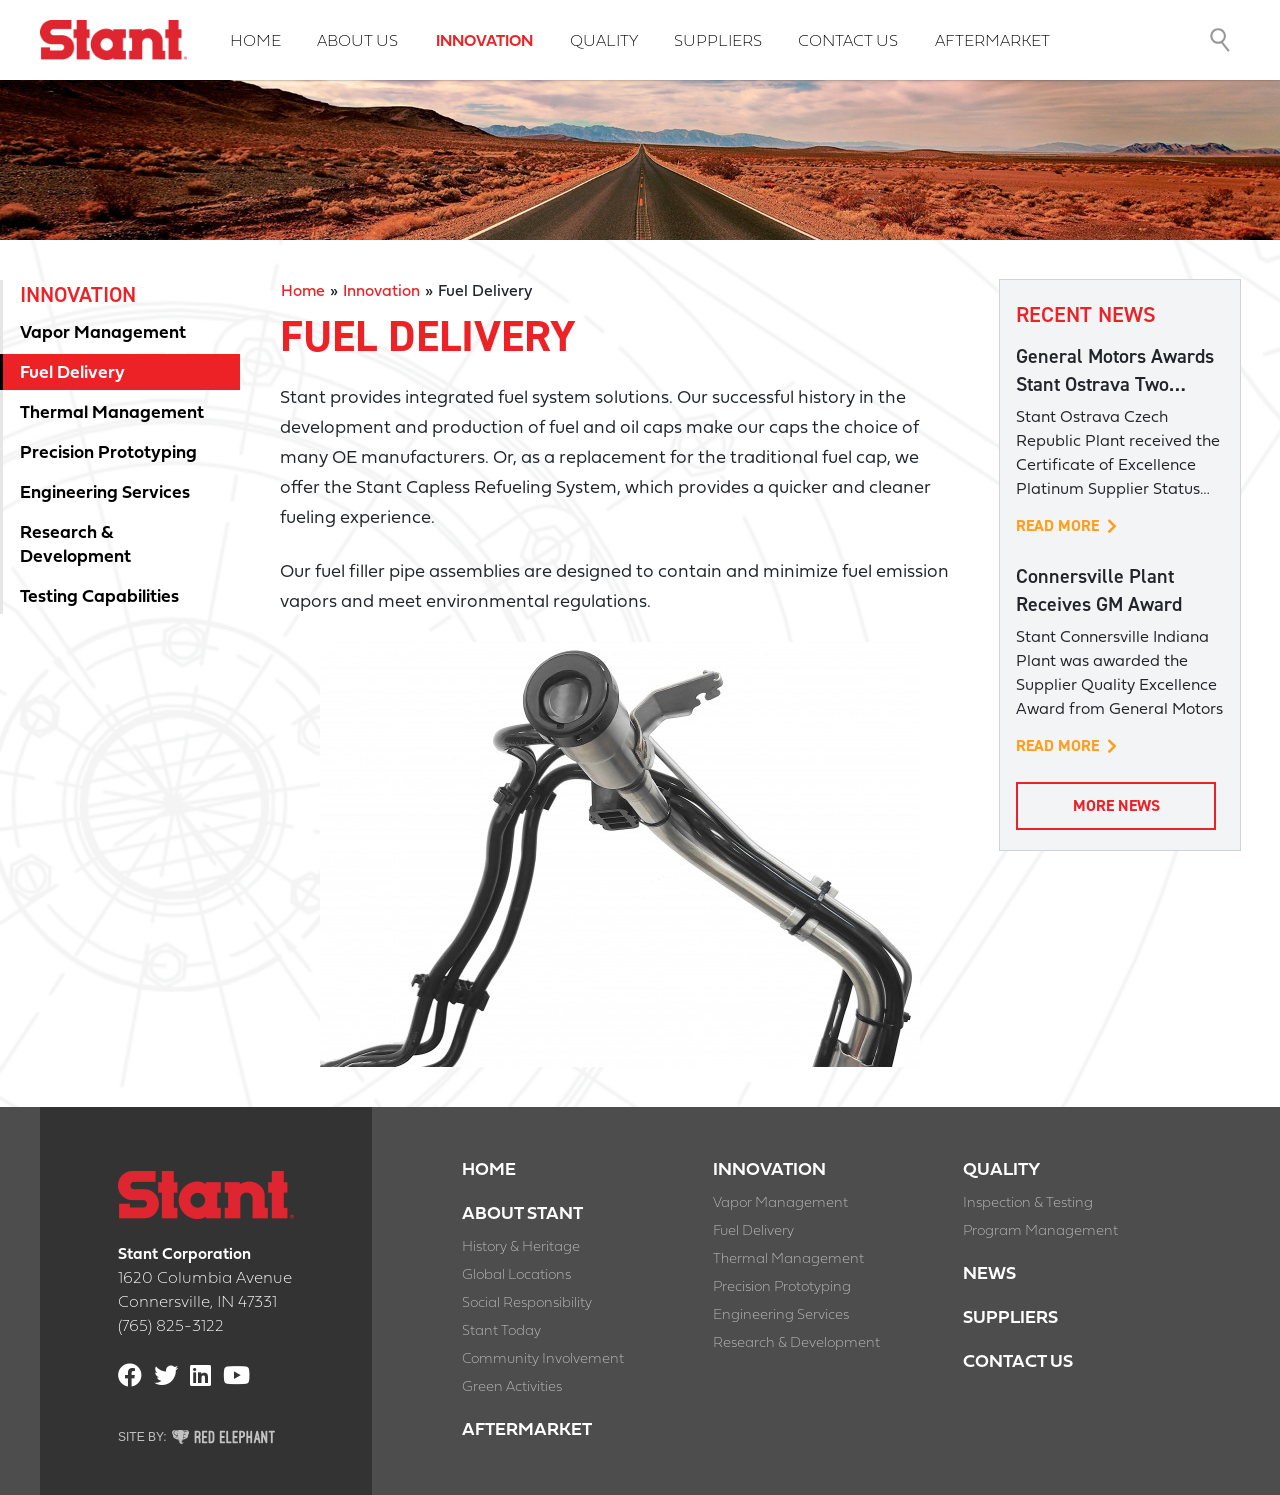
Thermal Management (112, 413)
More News (1116, 805)
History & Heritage (521, 1247)
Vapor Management (103, 333)
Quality (604, 42)
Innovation (484, 42)
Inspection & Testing (1028, 1203)
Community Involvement (543, 1359)
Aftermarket (992, 42)
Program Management (1040, 1231)
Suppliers (718, 42)
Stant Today (501, 1331)
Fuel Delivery (72, 373)
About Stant (522, 1214)
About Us (357, 42)
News (989, 1274)
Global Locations (516, 1275)
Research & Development (75, 545)
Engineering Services (105, 493)
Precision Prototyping (108, 453)
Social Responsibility (527, 1303)
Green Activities (512, 1387)
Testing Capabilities (99, 597)
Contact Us (848, 42)
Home (255, 42)
